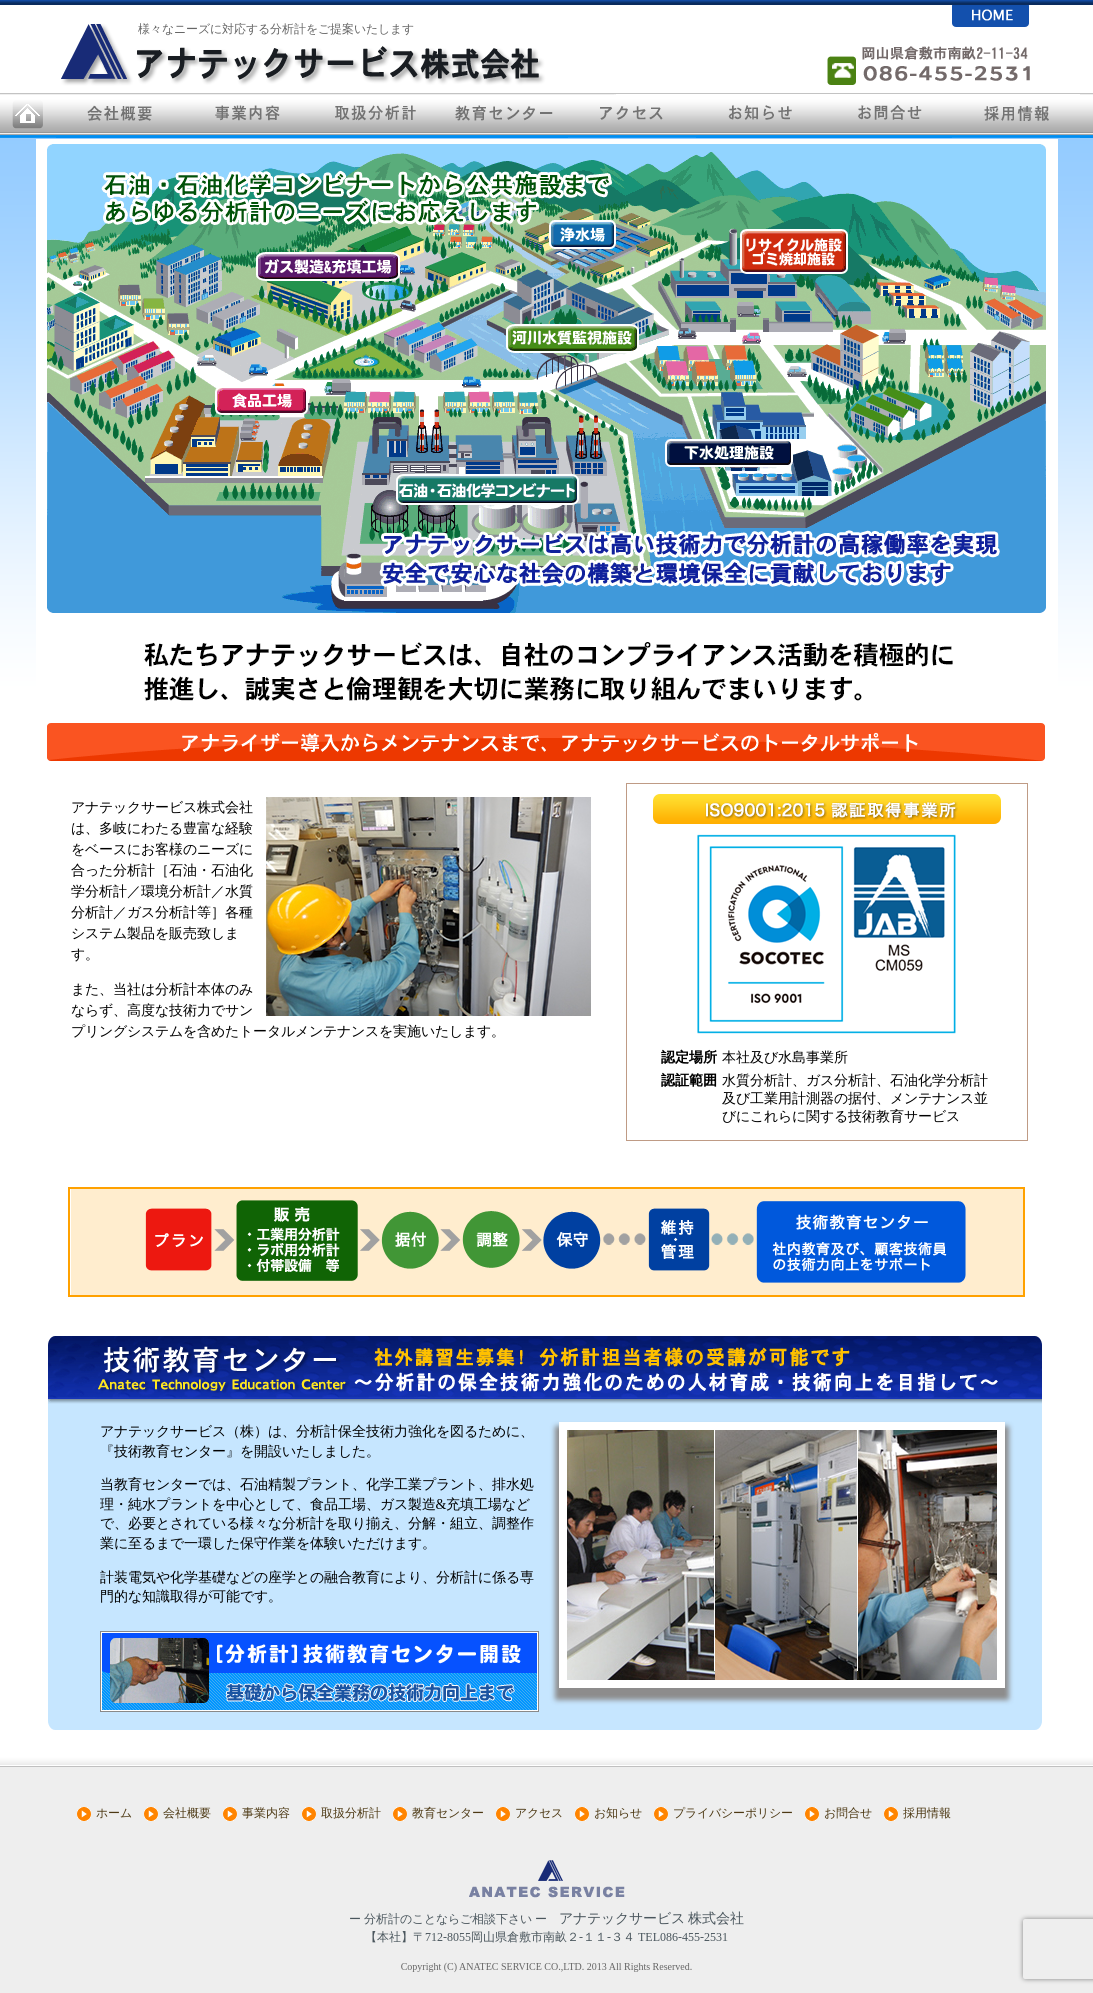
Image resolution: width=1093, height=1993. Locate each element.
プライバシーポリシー (733, 1813)
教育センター (448, 1813)
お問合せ (848, 1813)
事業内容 (266, 1813)
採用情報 (927, 1813)
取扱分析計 (351, 1813)
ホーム (114, 1813)
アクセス (539, 1813)
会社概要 (187, 1813)
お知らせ (618, 1813)
